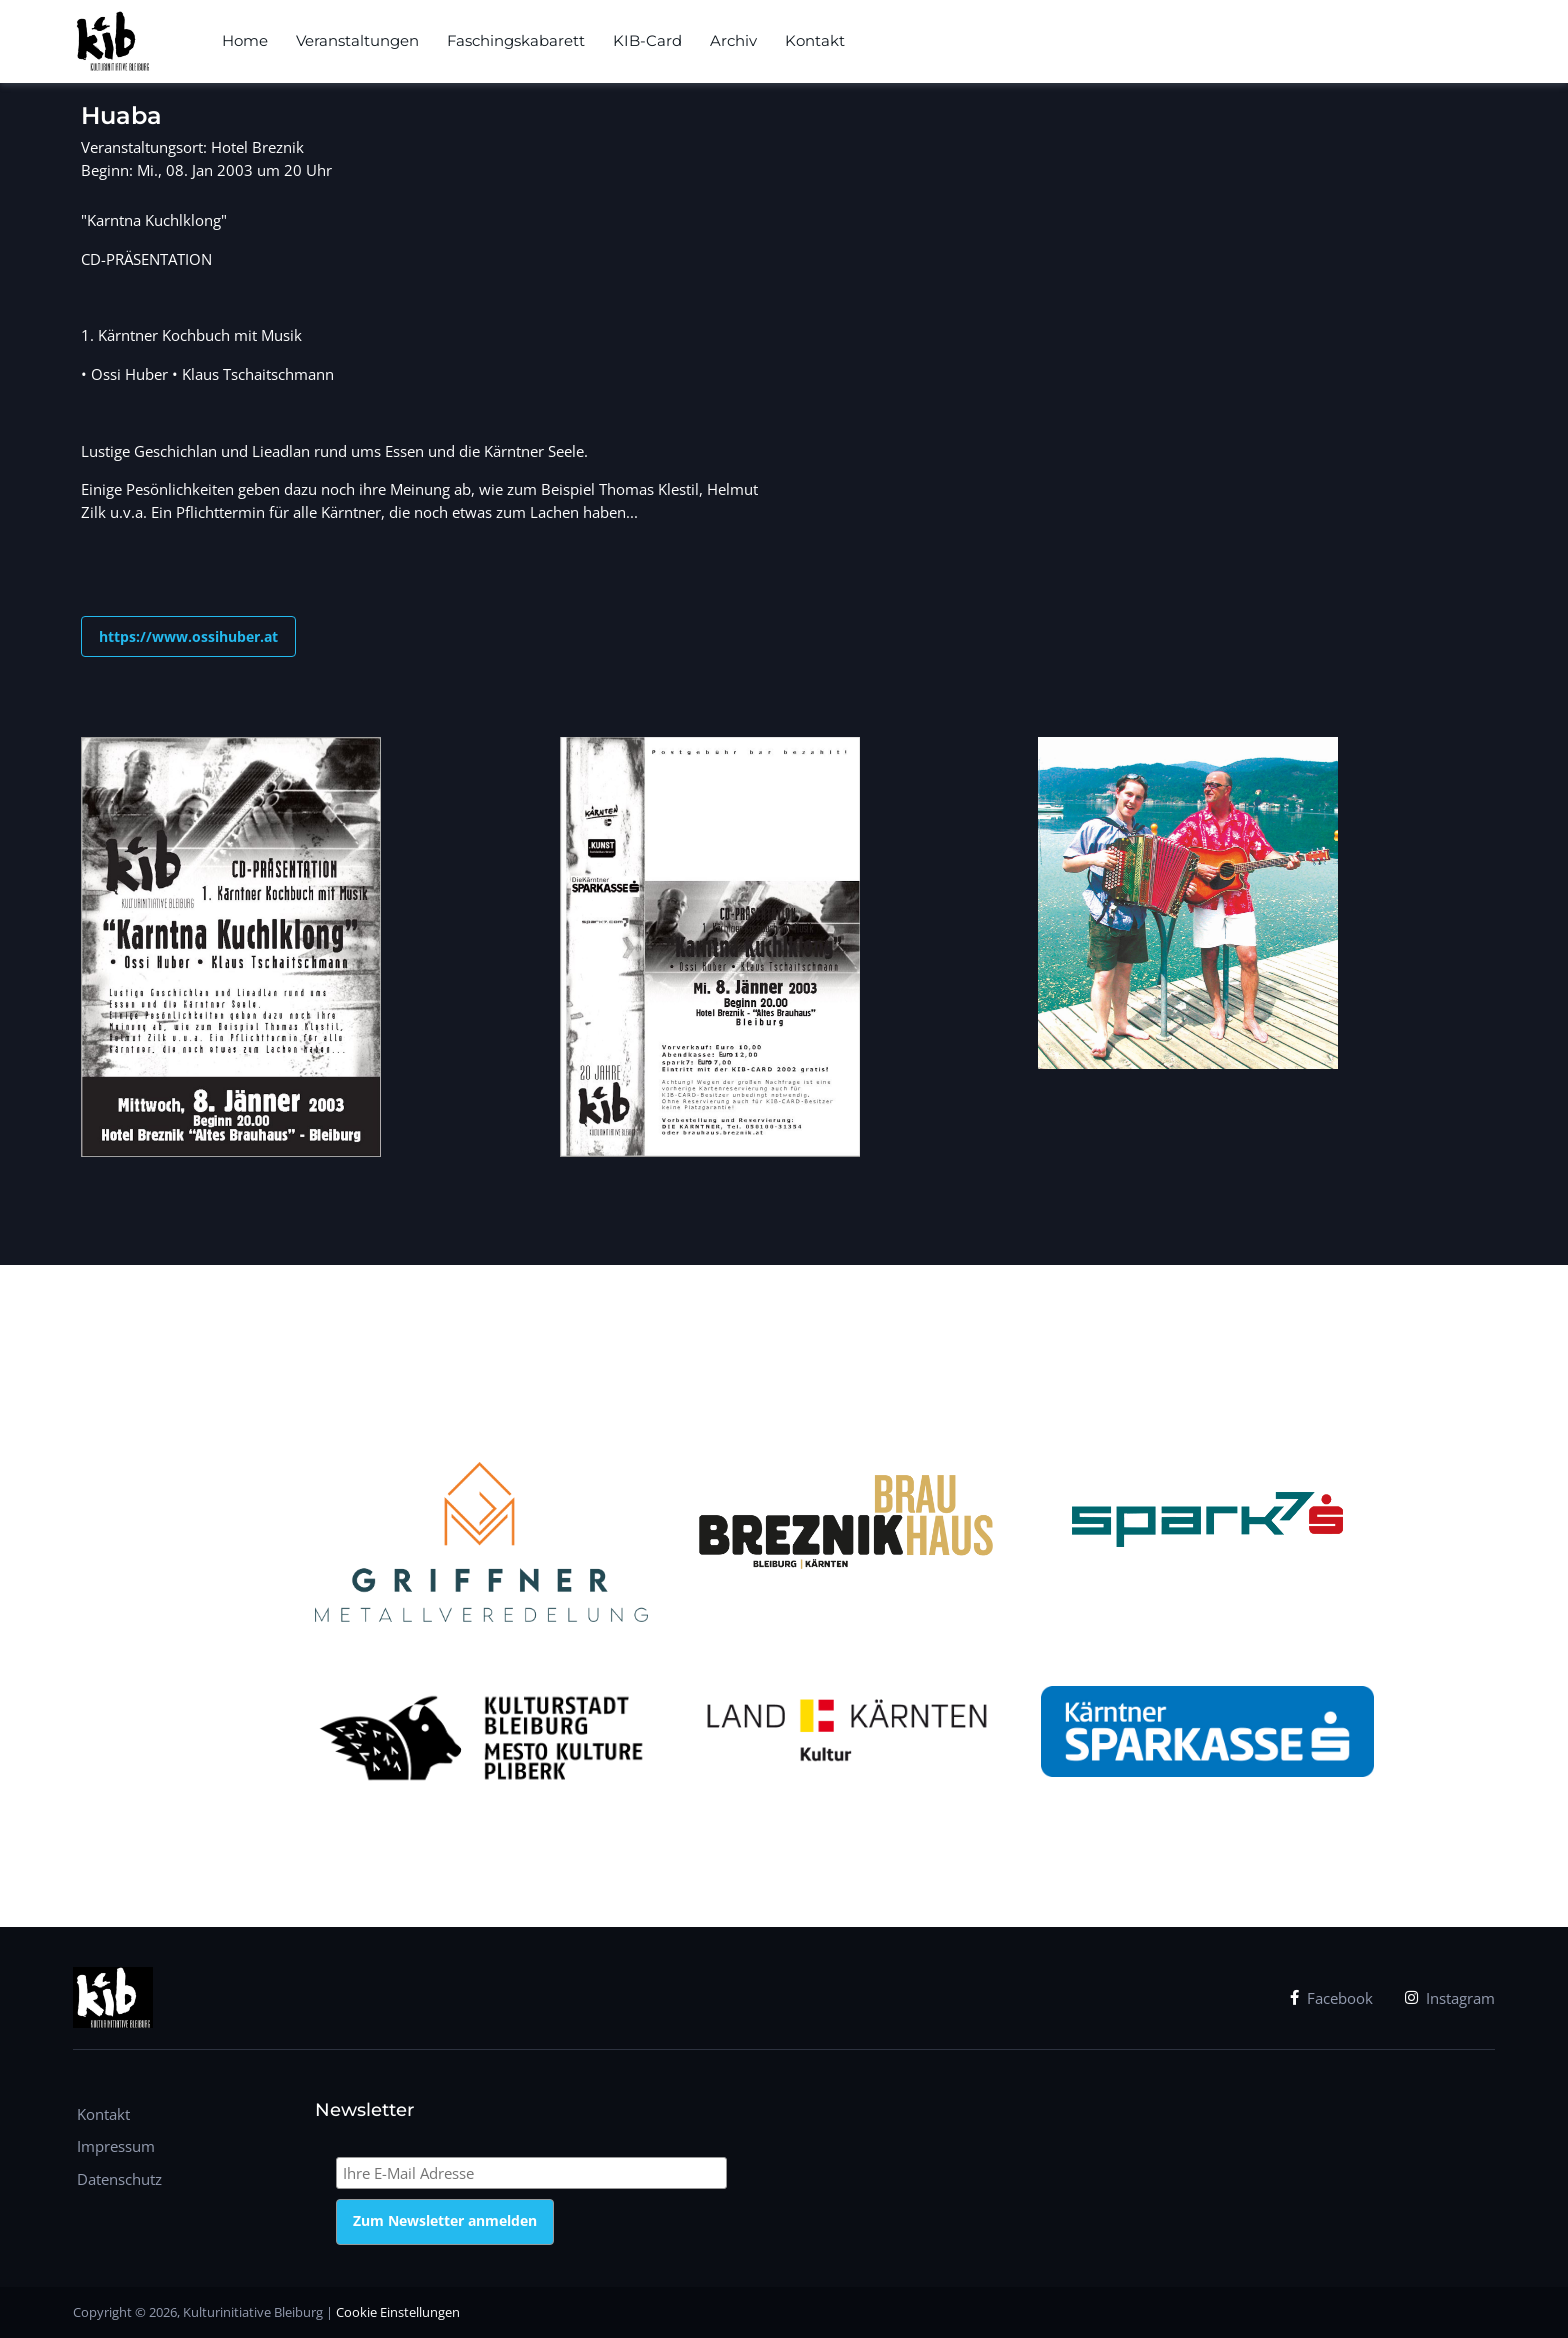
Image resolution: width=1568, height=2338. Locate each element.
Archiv (733, 40)
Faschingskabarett (516, 40)
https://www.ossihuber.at (188, 636)
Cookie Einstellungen (398, 2312)
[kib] (112, 42)
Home (245, 40)
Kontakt (815, 40)
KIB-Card (647, 40)
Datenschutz (119, 2179)
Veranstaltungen (357, 40)
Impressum (116, 2146)
